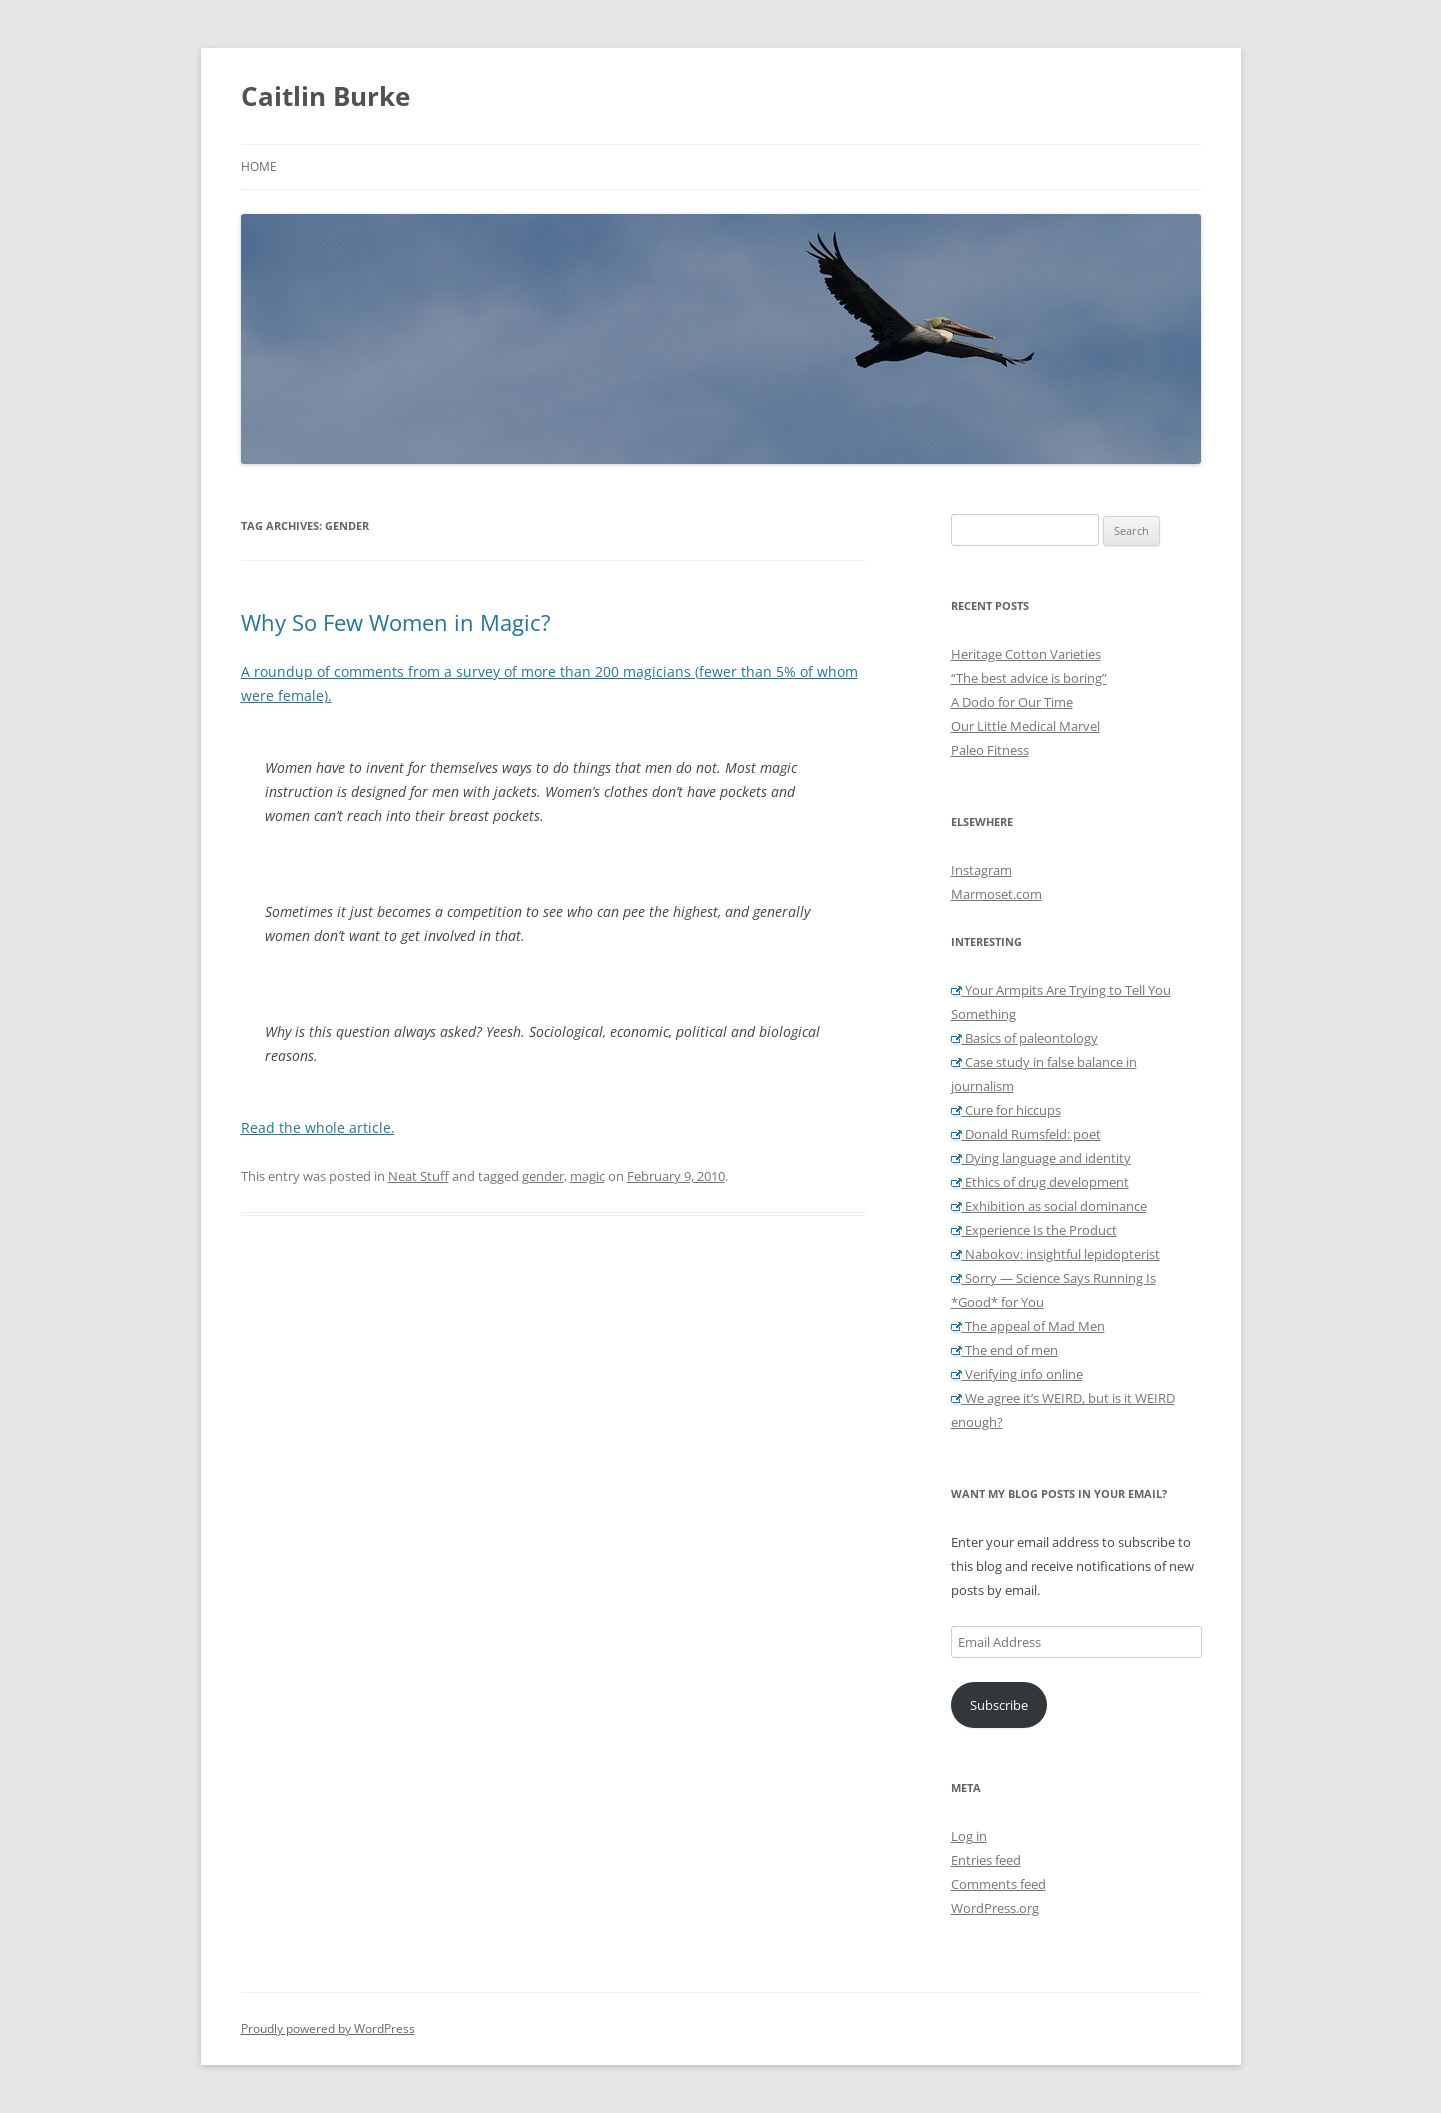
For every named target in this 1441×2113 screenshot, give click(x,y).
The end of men (1004, 1350)
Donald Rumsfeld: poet (1026, 1134)
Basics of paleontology (1024, 1038)
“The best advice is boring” (1029, 678)
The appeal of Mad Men (1028, 1326)
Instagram (981, 870)
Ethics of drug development (1040, 1182)
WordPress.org (995, 1908)
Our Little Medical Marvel (1025, 726)
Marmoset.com (996, 894)
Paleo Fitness (990, 750)
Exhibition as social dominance (1049, 1206)
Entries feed (986, 1860)
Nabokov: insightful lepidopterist (1055, 1254)
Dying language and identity (1041, 1158)
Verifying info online (1017, 1374)
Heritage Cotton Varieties (1026, 654)
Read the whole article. (318, 1127)
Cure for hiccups (1006, 1110)
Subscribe (999, 1705)
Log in (969, 1836)
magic (587, 1176)
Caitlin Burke (325, 96)
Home (259, 166)
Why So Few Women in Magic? (396, 622)
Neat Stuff (418, 1176)
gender (543, 1176)
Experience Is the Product (1034, 1230)
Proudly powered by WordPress (328, 2028)
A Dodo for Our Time (1012, 702)
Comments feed (998, 1884)
